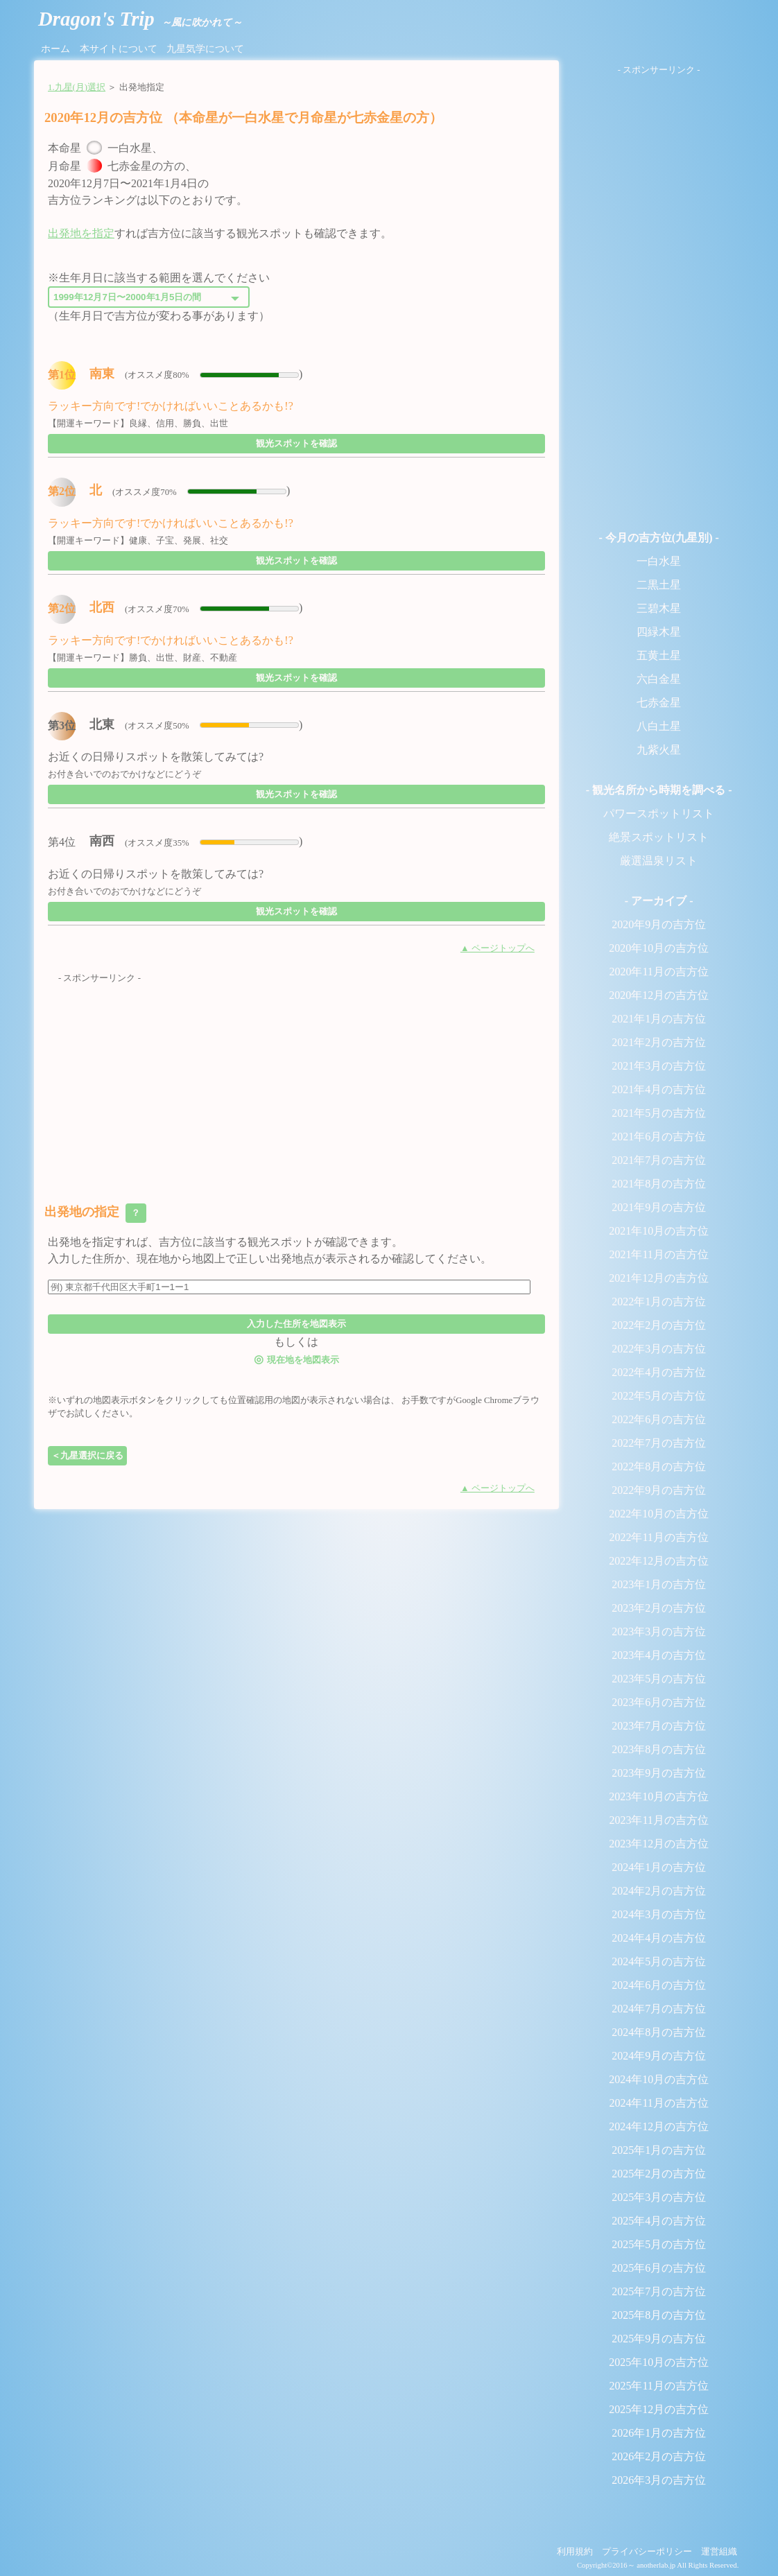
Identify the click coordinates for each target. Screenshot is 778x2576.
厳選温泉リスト (659, 861)
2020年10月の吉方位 (659, 948)
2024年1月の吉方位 (659, 1867)
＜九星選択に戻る (87, 1455)
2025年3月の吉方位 (659, 2197)
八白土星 (659, 726)
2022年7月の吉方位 (659, 1443)
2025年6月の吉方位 (659, 2268)
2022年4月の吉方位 (659, 1372)
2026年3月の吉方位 (659, 2480)
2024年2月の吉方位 (659, 1891)
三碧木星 (659, 608)
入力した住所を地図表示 (296, 1324)
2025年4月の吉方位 (659, 2221)
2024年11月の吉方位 (658, 2103)
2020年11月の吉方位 (658, 971)
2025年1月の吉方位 (659, 2150)
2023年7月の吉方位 (659, 1726)
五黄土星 (659, 655)
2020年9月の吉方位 (659, 924)
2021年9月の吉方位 (659, 1207)
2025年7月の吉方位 (659, 2291)
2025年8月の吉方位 (659, 2315)
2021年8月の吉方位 (659, 1184)
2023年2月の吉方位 (659, 1608)
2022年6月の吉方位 (659, 1419)
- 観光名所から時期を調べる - (659, 790)
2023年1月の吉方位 (659, 1584)
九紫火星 (659, 750)
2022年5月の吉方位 (659, 1396)
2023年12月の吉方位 (659, 1844)
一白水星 (659, 561)
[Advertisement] (296, 1082)
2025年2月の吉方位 (659, 2173)
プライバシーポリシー (647, 2552)
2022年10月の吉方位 (659, 1514)
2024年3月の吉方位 (659, 1914)
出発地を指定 (81, 233)
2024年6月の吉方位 (659, 1985)
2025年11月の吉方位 (658, 2386)
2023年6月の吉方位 (659, 1702)
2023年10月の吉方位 (659, 1796)
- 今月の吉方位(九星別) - (658, 537)
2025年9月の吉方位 (659, 2338)
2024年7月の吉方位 (659, 2008)
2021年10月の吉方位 (659, 1231)
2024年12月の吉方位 (659, 2126)
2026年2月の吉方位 (659, 2456)
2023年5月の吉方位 (659, 1679)
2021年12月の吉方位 (659, 1278)
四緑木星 (659, 632)
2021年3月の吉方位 (659, 1066)
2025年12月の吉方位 (659, 2409)
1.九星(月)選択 (76, 87)
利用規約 (575, 2552)
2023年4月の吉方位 (659, 1655)
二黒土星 (659, 585)
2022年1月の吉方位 (659, 1301)
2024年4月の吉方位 (659, 1938)
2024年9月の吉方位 (659, 2056)
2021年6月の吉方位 (659, 1136)
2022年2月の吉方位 (659, 1325)
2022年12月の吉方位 (659, 1561)
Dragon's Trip (140, 19)
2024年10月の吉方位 (659, 2079)
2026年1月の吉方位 (659, 2433)
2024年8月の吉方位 (659, 2032)
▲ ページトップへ (497, 948)
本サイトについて (118, 48)
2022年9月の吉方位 (659, 1490)
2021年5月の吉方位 (659, 1113)
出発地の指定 (95, 1213)
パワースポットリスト (658, 813)
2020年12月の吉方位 (659, 995)
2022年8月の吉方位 (659, 1466)
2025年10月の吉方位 (659, 2362)
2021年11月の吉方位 (658, 1254)
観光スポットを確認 (296, 443)
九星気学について (205, 48)
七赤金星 (659, 702)
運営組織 (719, 2552)
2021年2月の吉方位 (659, 1042)
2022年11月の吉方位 (658, 1537)
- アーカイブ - (659, 901)
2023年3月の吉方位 (659, 1631)
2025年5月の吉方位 (659, 2244)
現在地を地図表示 (296, 1359)
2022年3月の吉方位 (659, 1349)
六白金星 (659, 679)
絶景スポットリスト (659, 837)
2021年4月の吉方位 (659, 1089)
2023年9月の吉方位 (659, 1773)
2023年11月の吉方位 (658, 1820)
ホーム (55, 48)
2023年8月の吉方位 (659, 1749)
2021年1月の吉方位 (659, 1019)
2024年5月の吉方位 (659, 1961)
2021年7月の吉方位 (659, 1160)
